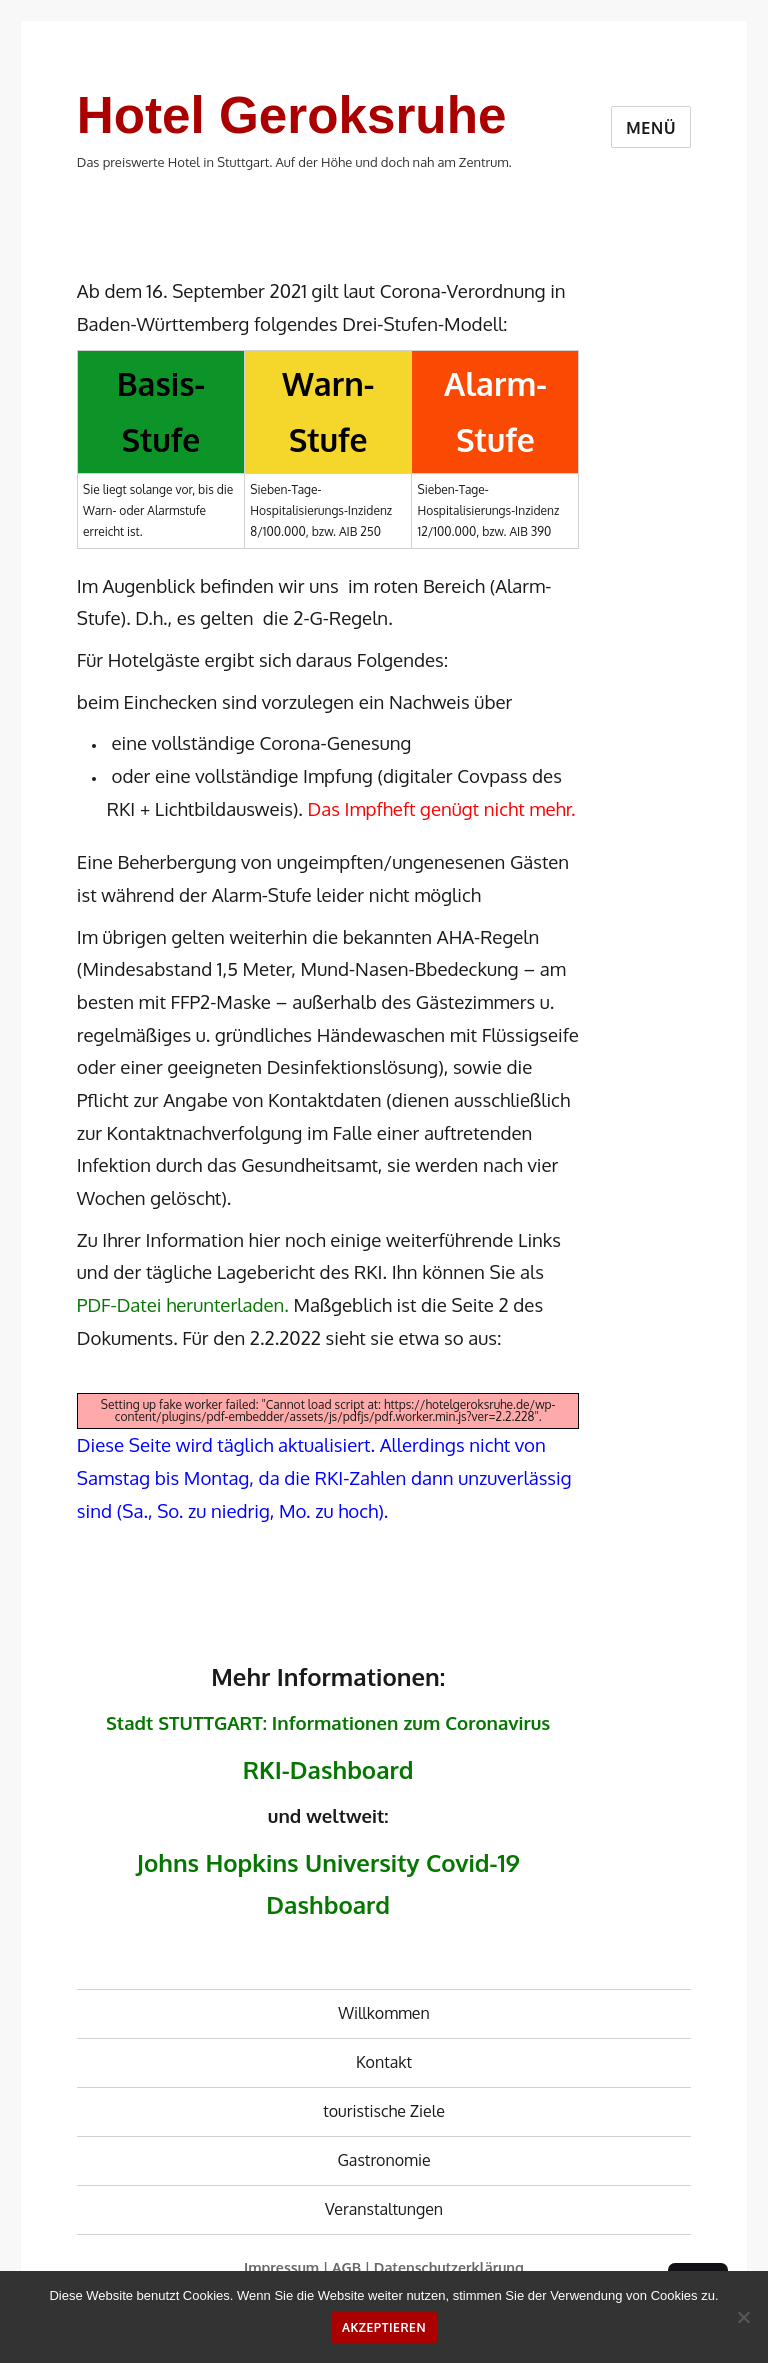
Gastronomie (383, 2160)
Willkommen (384, 2013)
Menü (651, 128)
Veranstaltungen (384, 2209)
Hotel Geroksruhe (292, 115)
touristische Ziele (384, 2111)
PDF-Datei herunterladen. (183, 1304)
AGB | (353, 2267)
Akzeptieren (384, 2327)
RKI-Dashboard (328, 1769)
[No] (743, 2317)
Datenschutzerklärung (449, 2267)
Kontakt (384, 2062)
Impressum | (288, 2267)
